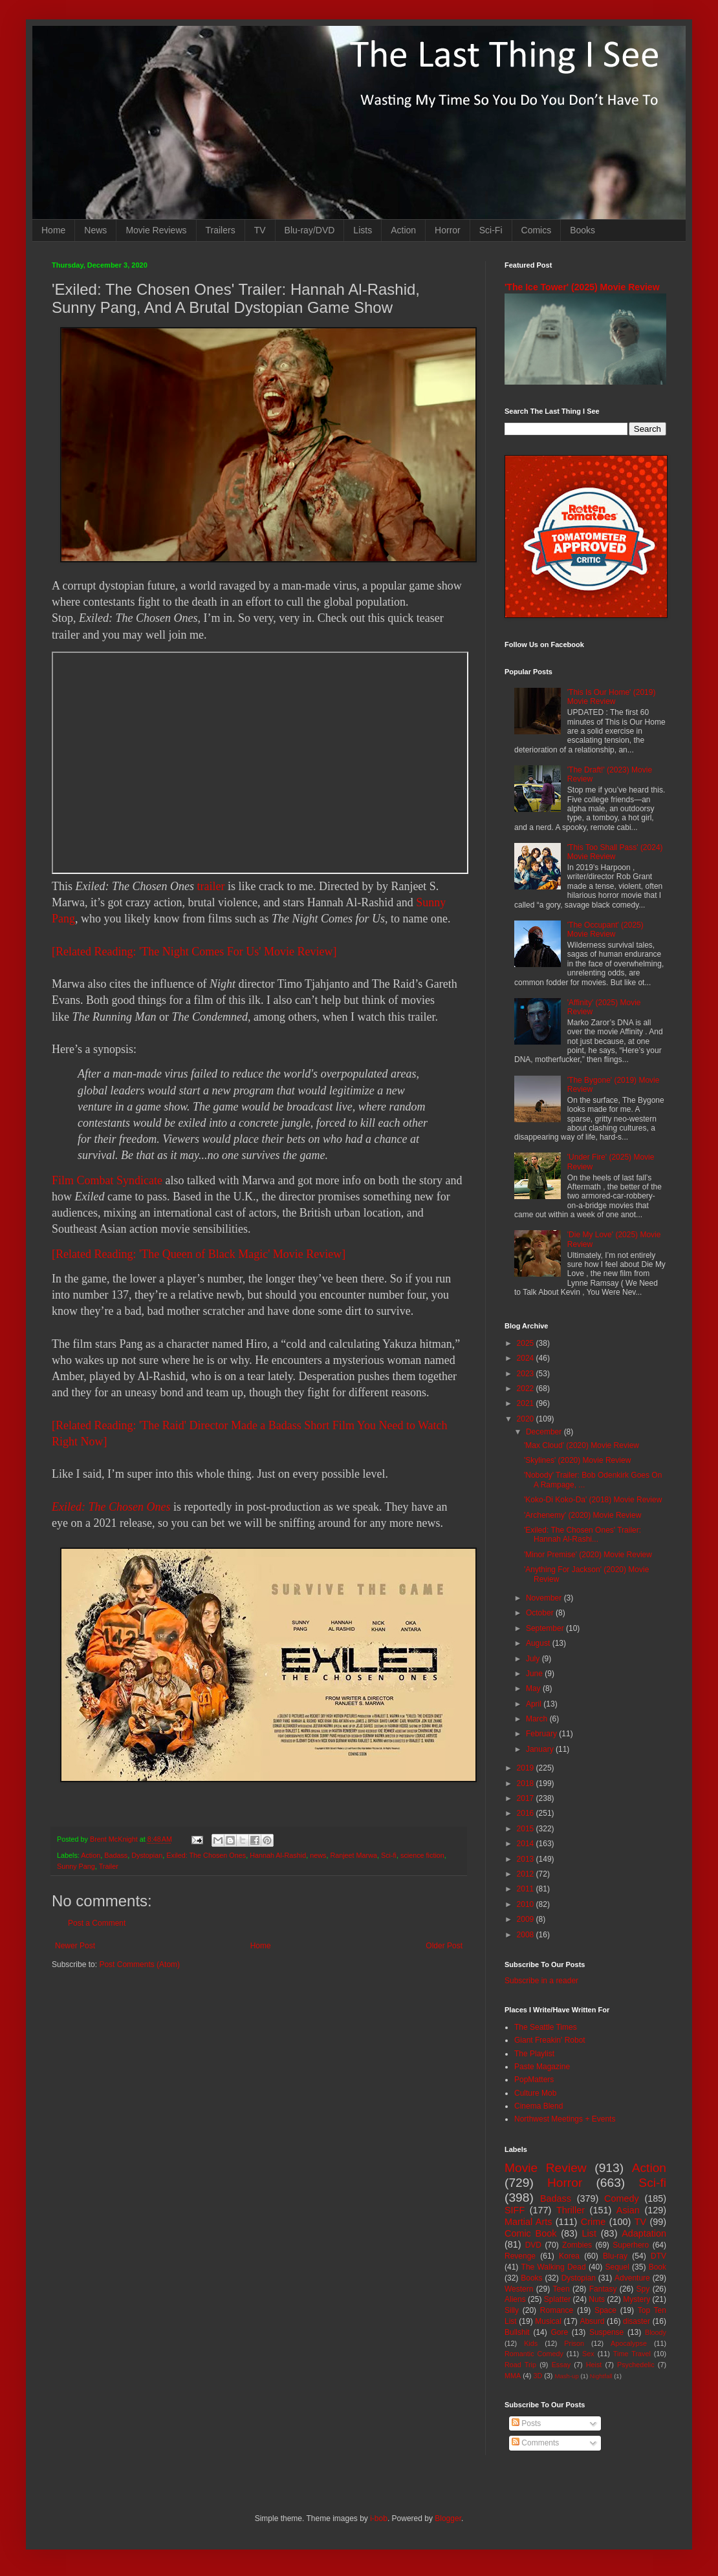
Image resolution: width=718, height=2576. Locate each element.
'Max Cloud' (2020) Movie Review (581, 1445)
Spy (643, 2289)
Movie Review (546, 2168)
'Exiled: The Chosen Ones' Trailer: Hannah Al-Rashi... (582, 1535)
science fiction (422, 1855)
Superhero (631, 2245)
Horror (448, 230)
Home (53, 230)
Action (403, 230)
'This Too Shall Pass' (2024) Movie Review (615, 852)
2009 (526, 1919)
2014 (526, 1843)
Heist (594, 2364)
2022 (526, 1388)
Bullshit (517, 2332)
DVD (533, 2245)
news (318, 1855)
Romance (556, 2310)
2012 (526, 1874)
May (534, 1688)
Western (519, 2289)
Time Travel (632, 2354)
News (95, 230)
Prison (574, 2343)
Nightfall (601, 2375)
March (538, 1718)
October (541, 1612)
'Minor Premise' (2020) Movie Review (588, 1554)
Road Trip (520, 2364)
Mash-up (566, 2375)
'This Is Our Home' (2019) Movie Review (611, 697)
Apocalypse (629, 2343)
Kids (531, 2343)
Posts (526, 2423)
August (539, 1643)
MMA (513, 2375)
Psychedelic (636, 2364)
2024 (526, 1358)
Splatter (557, 2299)
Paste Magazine (542, 2066)
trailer (210, 886)
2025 (526, 1343)
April (534, 1703)
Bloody (655, 2332)
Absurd (592, 2321)
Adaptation (644, 2233)
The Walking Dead (553, 2267)
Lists (362, 230)
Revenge (520, 2256)
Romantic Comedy (534, 2354)
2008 (526, 1934)
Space (605, 2310)
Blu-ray (615, 2256)
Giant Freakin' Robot (549, 2040)
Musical (548, 2321)
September (546, 1628)
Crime (593, 2222)
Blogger (448, 2518)
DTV (658, 2256)
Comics (536, 230)
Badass (115, 1855)
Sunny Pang (76, 1866)
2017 (526, 1798)
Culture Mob (535, 2093)
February (542, 1733)
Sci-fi (389, 1855)
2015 (526, 1828)
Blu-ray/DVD (310, 230)
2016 (526, 1813)
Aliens (515, 2299)
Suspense (606, 2332)
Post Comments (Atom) (139, 1964)
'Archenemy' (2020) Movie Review (582, 1515)
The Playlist (534, 2053)
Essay (561, 2364)
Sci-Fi (491, 230)
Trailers (220, 230)
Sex (588, 2354)
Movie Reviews (155, 230)
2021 (526, 1403)
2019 (526, 1767)
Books (582, 230)
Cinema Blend (538, 2106)
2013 (526, 1859)
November (545, 1597)
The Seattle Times (545, 2027)
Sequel (617, 2267)
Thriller (570, 2210)
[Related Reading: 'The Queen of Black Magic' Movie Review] (198, 1254)
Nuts (597, 2299)
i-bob (378, 2518)
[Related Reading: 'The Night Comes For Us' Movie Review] (194, 951)
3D (537, 2375)
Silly (512, 2310)
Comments (535, 2442)
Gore (559, 2332)
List (589, 2233)
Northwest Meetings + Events (564, 2119)
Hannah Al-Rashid (278, 1855)
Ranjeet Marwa (353, 1855)
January (541, 1749)
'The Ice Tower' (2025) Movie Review (582, 287)
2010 (526, 1904)
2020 (526, 1418)
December (545, 1431)
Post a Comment (96, 1923)
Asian (628, 2210)
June (535, 1673)
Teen (561, 2289)
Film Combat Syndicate (107, 1180)
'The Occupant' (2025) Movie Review (605, 930)
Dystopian (146, 1855)
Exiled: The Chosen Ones (111, 1506)
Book (657, 2267)
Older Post (444, 1945)
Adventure (632, 2278)
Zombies (577, 2245)
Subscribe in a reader (541, 1980)
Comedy (621, 2198)
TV (260, 230)
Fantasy (603, 2289)
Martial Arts (528, 2222)
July (534, 1658)
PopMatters (534, 2079)
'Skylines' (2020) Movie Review (577, 1460)
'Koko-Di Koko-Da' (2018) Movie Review (593, 1499)
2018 (526, 1783)
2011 (526, 1888)
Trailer (108, 1866)
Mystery (636, 2299)
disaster (636, 2321)
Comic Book (530, 2233)
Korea (569, 2256)
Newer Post (75, 1945)
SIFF (515, 2210)
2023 (526, 1373)
